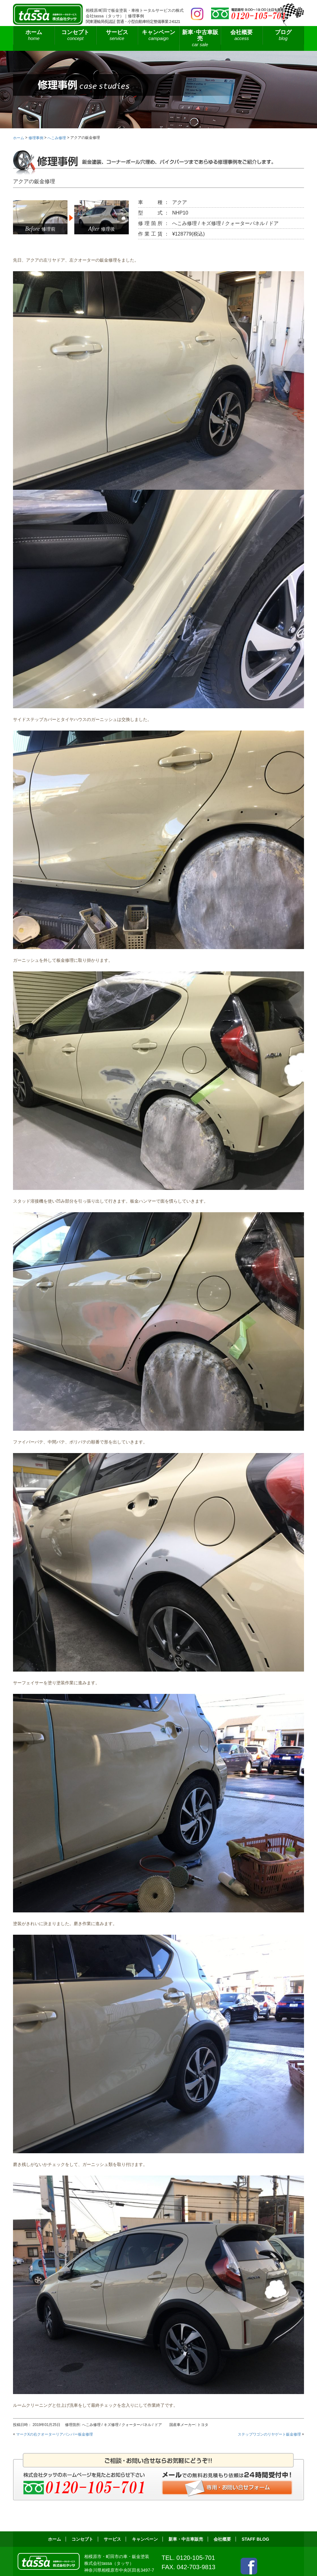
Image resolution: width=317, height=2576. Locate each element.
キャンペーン (158, 35)
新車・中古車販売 (185, 2539)
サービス (117, 35)
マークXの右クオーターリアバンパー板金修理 (54, 2434)
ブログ (283, 35)
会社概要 (241, 35)
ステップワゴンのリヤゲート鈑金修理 (269, 2434)
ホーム (33, 35)
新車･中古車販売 (200, 38)
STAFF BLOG (255, 2539)
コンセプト (75, 35)
